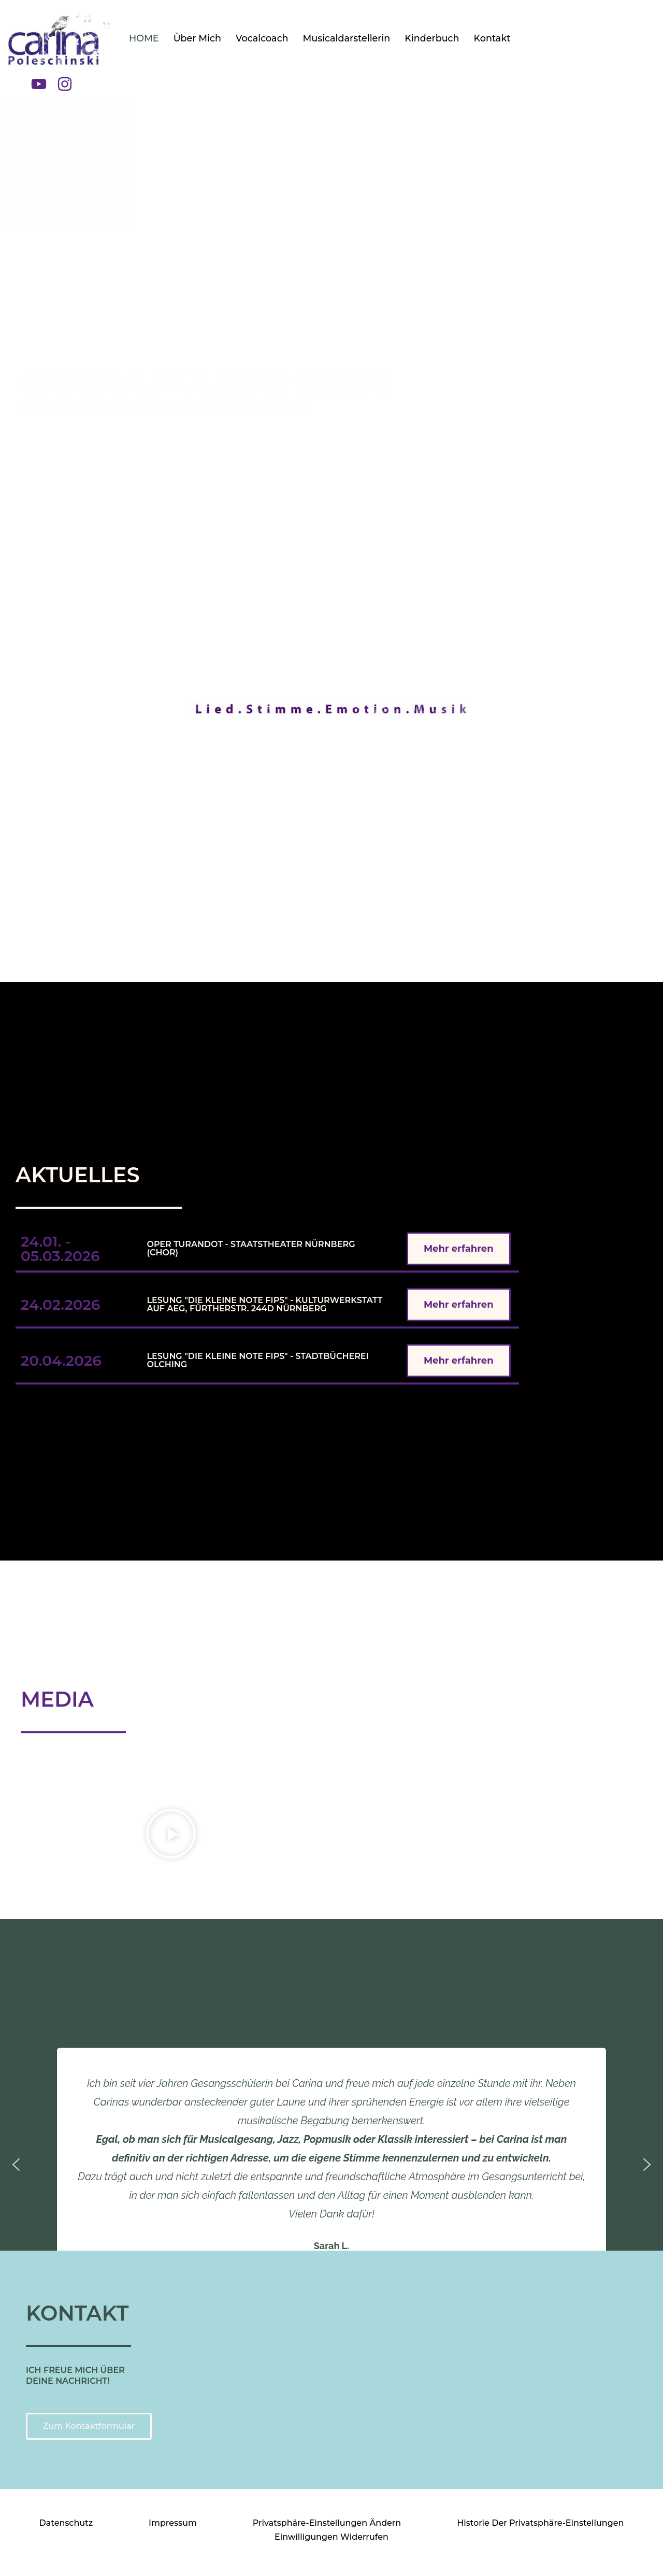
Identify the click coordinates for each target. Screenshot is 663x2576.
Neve (46, 2563)
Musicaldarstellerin (347, 38)
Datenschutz (66, 2523)
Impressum (173, 2523)
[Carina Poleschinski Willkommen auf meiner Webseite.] (59, 38)
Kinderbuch (432, 38)
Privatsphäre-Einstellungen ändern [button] (327, 2523)
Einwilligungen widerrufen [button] (331, 2537)
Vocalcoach (262, 38)
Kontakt (492, 38)
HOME (144, 38)
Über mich (197, 38)
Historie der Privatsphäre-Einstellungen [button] (540, 2523)
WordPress (152, 2563)
